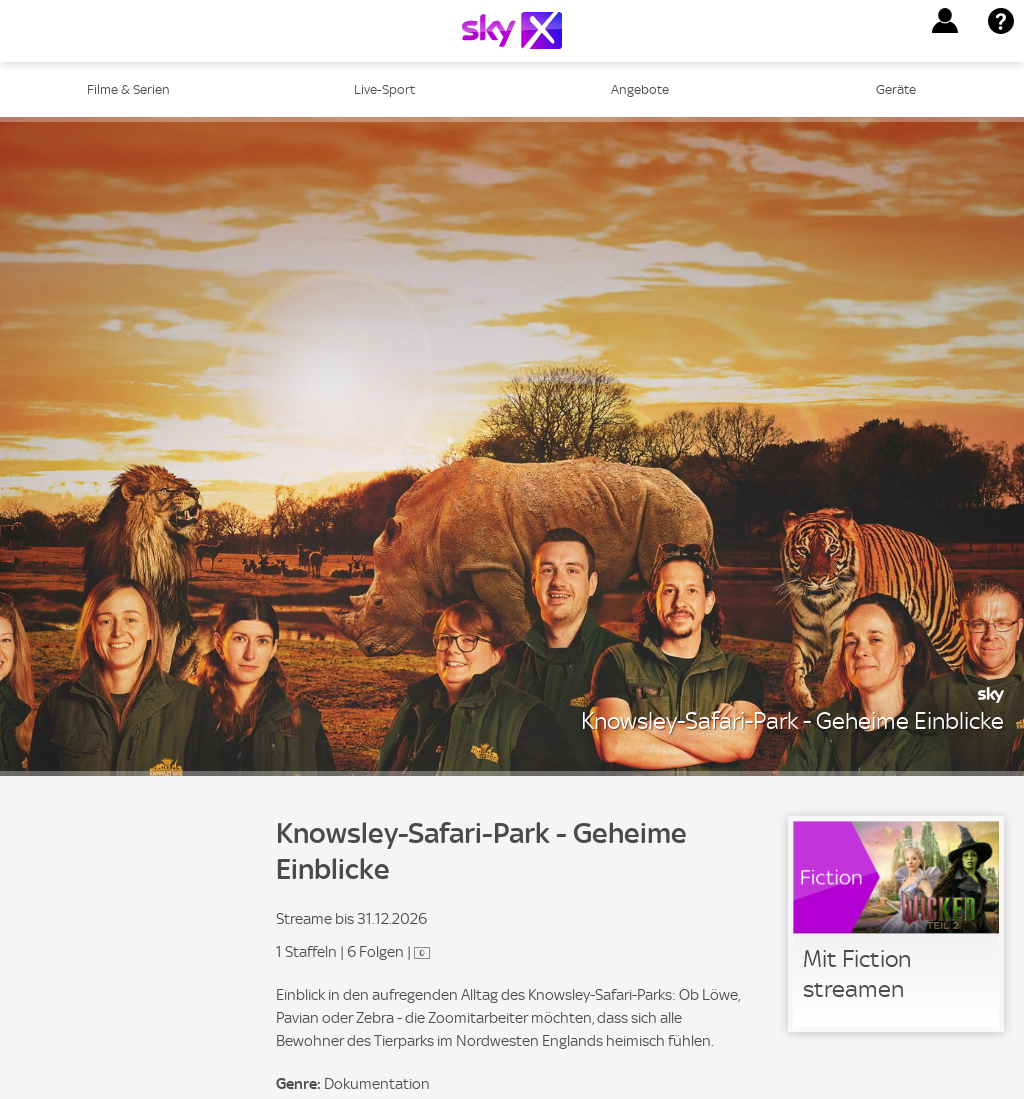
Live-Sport (384, 89)
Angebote (640, 89)
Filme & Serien (128, 89)
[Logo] (512, 30)
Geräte (896, 89)
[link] (896, 924)
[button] (945, 21)
